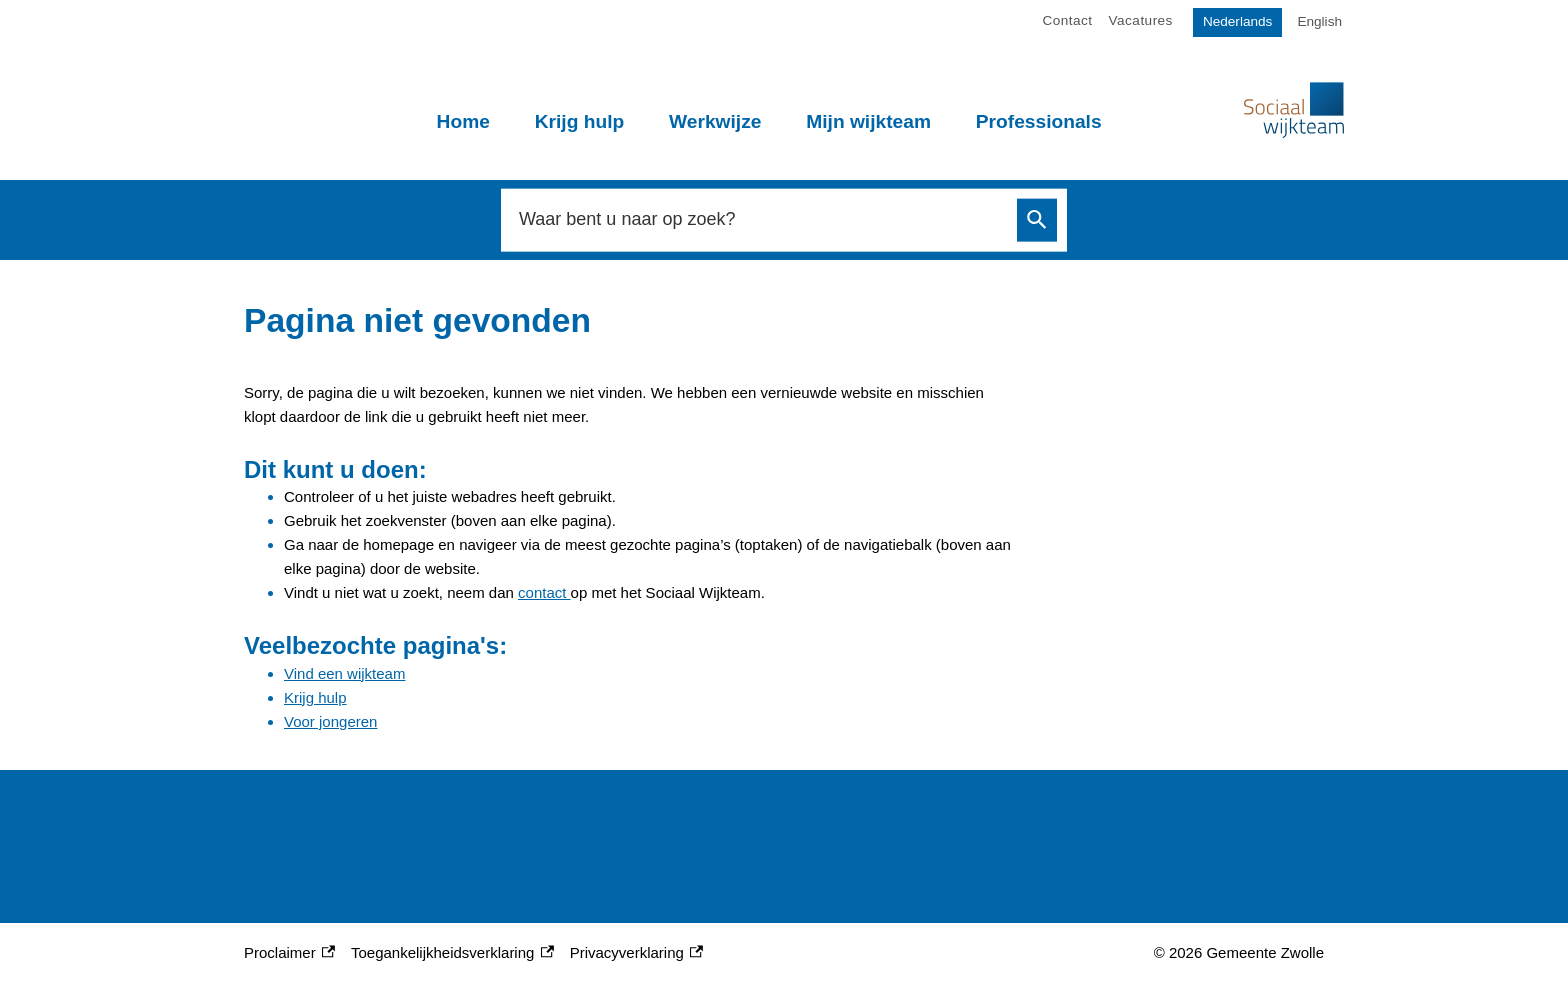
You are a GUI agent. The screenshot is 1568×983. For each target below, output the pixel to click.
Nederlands (1238, 21)
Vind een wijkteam (344, 673)
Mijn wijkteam (868, 121)
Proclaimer (289, 953)
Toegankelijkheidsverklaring (452, 953)
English (1319, 21)
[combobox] (762, 220)
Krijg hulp (580, 121)
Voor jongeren (330, 721)
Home (463, 121)
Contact (1068, 20)
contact (544, 592)
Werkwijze (715, 121)
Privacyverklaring (636, 953)
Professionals (1039, 121)
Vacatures (1141, 20)
